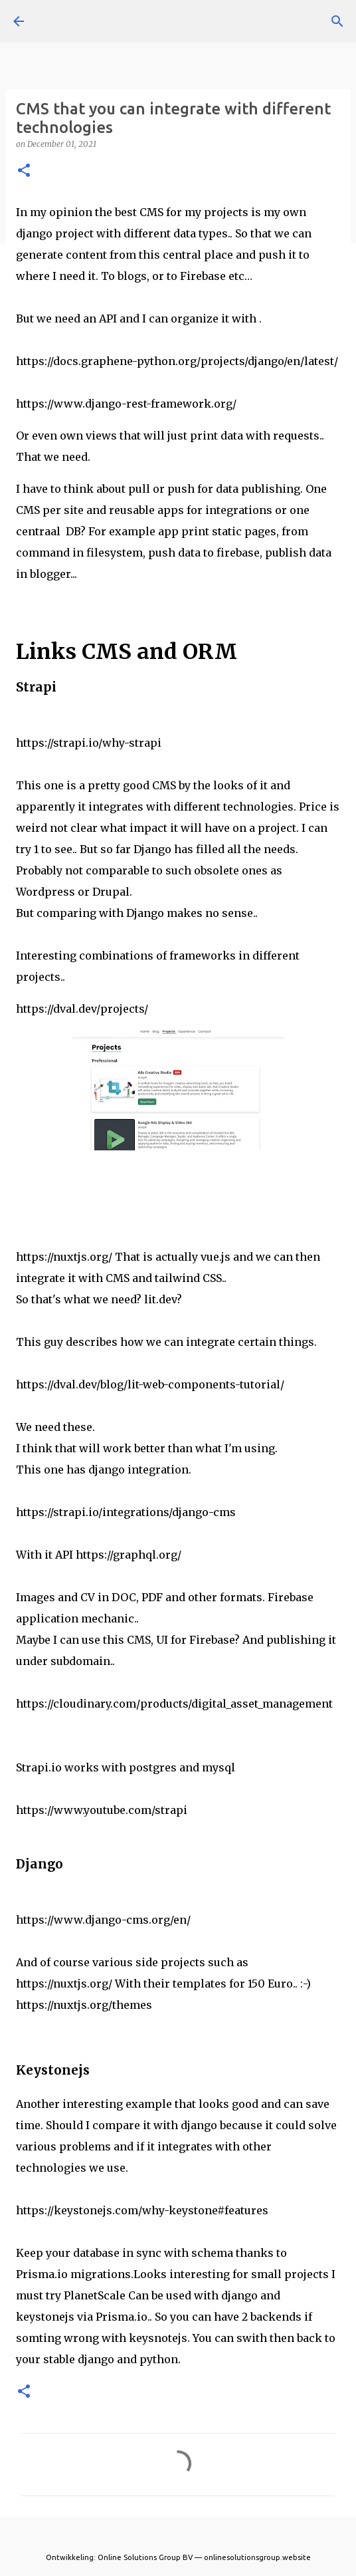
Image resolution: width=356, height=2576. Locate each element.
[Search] (337, 21)
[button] (24, 171)
